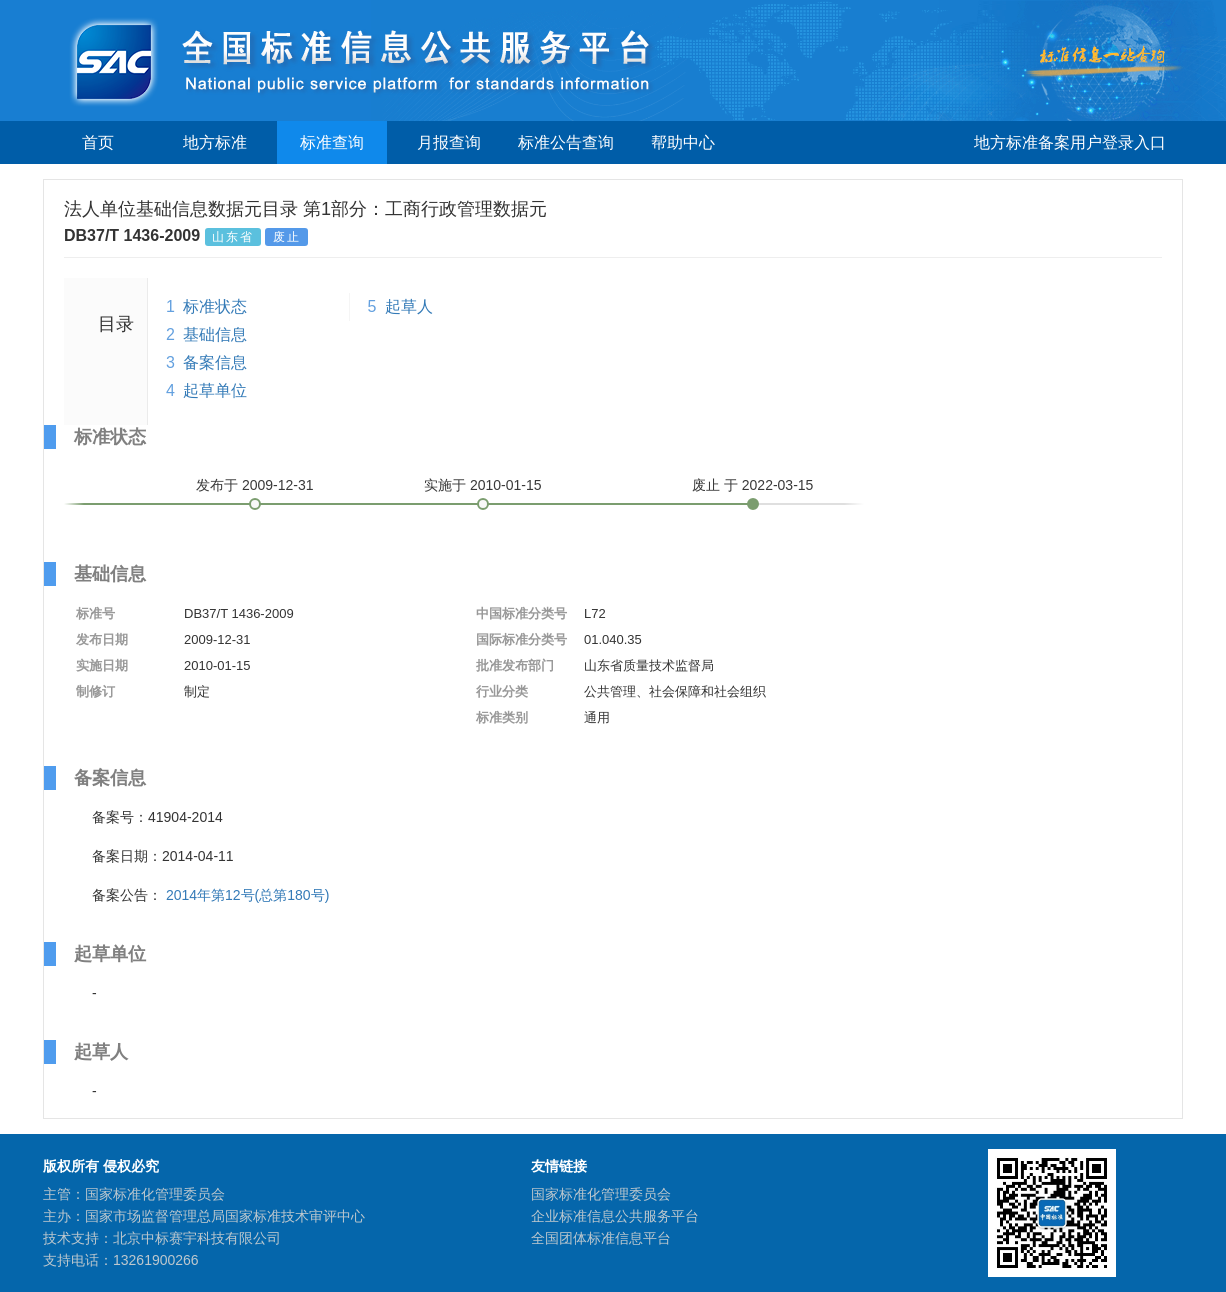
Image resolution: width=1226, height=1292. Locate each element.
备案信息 (215, 362)
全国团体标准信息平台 (601, 1238)
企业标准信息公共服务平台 (615, 1216)
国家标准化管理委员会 (601, 1194)
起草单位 (215, 390)
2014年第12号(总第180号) (247, 895)
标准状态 (215, 306)
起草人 (409, 306)
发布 (255, 485)
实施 (483, 485)
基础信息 (215, 334)
